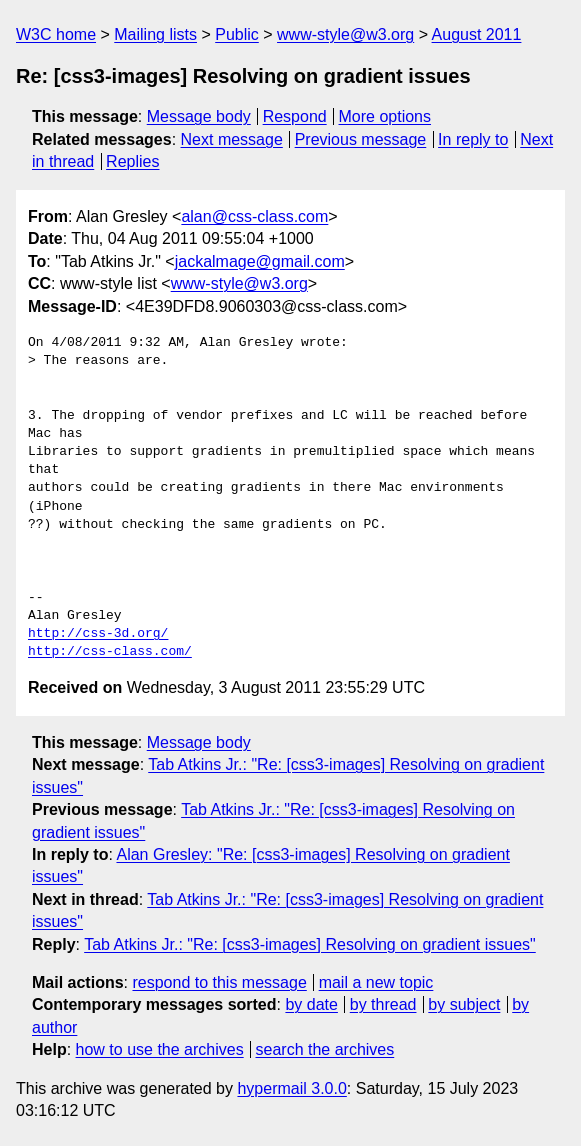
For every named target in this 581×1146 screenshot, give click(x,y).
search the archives (325, 1049)
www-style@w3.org (345, 34)
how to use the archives (160, 1049)
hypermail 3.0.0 (291, 1088)
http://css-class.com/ (110, 652)
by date (311, 1004)
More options (385, 116)
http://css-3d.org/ (98, 634)
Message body (199, 116)
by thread (383, 1004)
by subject (464, 1004)
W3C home (56, 34)
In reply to (473, 139)
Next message (232, 139)
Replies (132, 161)
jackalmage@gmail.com (260, 261)
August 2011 (477, 34)
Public (237, 34)
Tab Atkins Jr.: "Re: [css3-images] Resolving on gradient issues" (310, 944)
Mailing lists (155, 34)
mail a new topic (376, 982)
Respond (295, 116)
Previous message (361, 139)
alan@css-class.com (254, 216)
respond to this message (219, 982)
